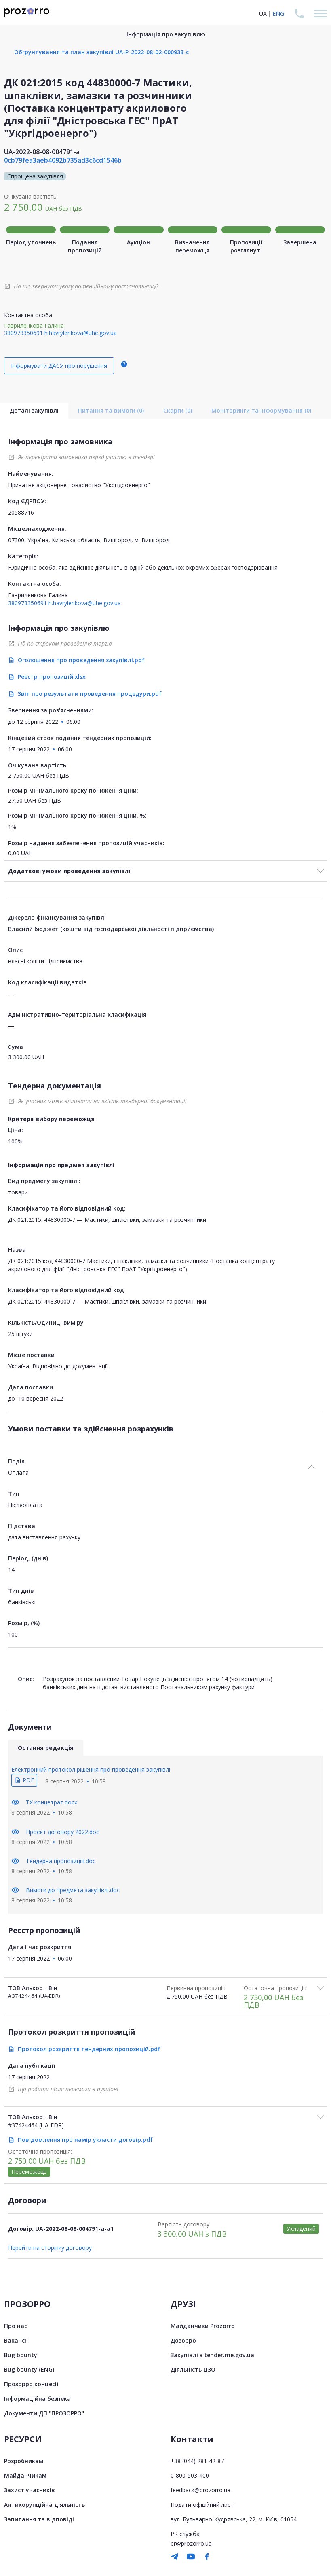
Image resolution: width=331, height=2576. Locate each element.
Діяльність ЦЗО (193, 2369)
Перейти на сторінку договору (50, 2248)
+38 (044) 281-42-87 (197, 2461)
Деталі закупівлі (34, 410)
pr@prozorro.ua (191, 2543)
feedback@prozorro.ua (200, 2490)
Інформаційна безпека (37, 2398)
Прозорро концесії (31, 2384)
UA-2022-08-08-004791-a (42, 151)
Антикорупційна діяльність (44, 2504)
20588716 (21, 512)
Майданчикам (25, 2475)
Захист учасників (29, 2490)
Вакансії (16, 2340)
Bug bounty (20, 2355)
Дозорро (183, 2340)
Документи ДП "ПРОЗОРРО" (44, 2413)
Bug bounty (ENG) (29, 2369)
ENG (278, 13)
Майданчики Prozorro (203, 2326)
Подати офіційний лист (202, 2504)
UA (263, 13)
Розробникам (23, 2461)
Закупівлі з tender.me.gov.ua (212, 2355)
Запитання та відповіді (39, 2519)
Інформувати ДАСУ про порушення (59, 365)
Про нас (15, 2326)
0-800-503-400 (190, 2475)
